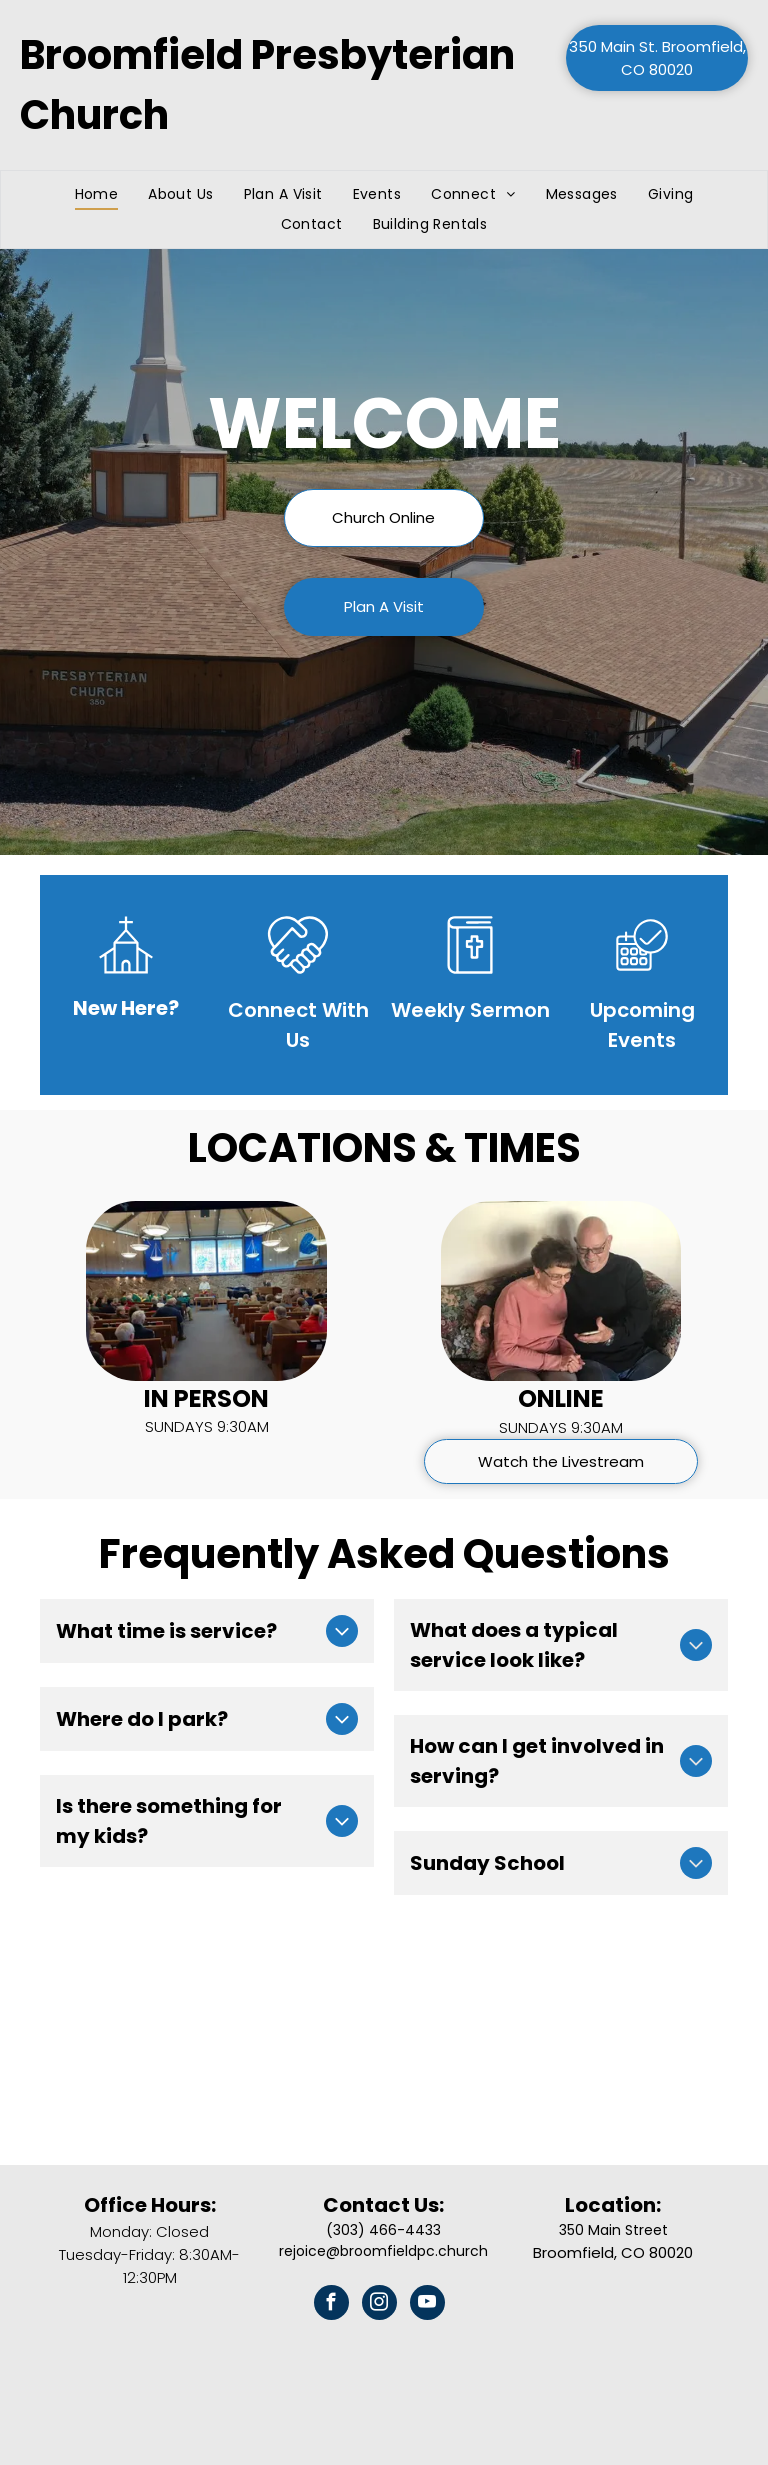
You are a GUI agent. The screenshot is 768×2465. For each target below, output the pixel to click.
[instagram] (379, 2305)
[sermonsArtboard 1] (470, 979)
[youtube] (427, 2305)
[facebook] (331, 2305)
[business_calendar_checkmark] (642, 979)
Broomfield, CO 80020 (613, 2252)
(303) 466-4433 (383, 2230)
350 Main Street (613, 2230)
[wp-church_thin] (126, 979)
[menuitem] (97, 194)
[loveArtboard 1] (298, 979)
